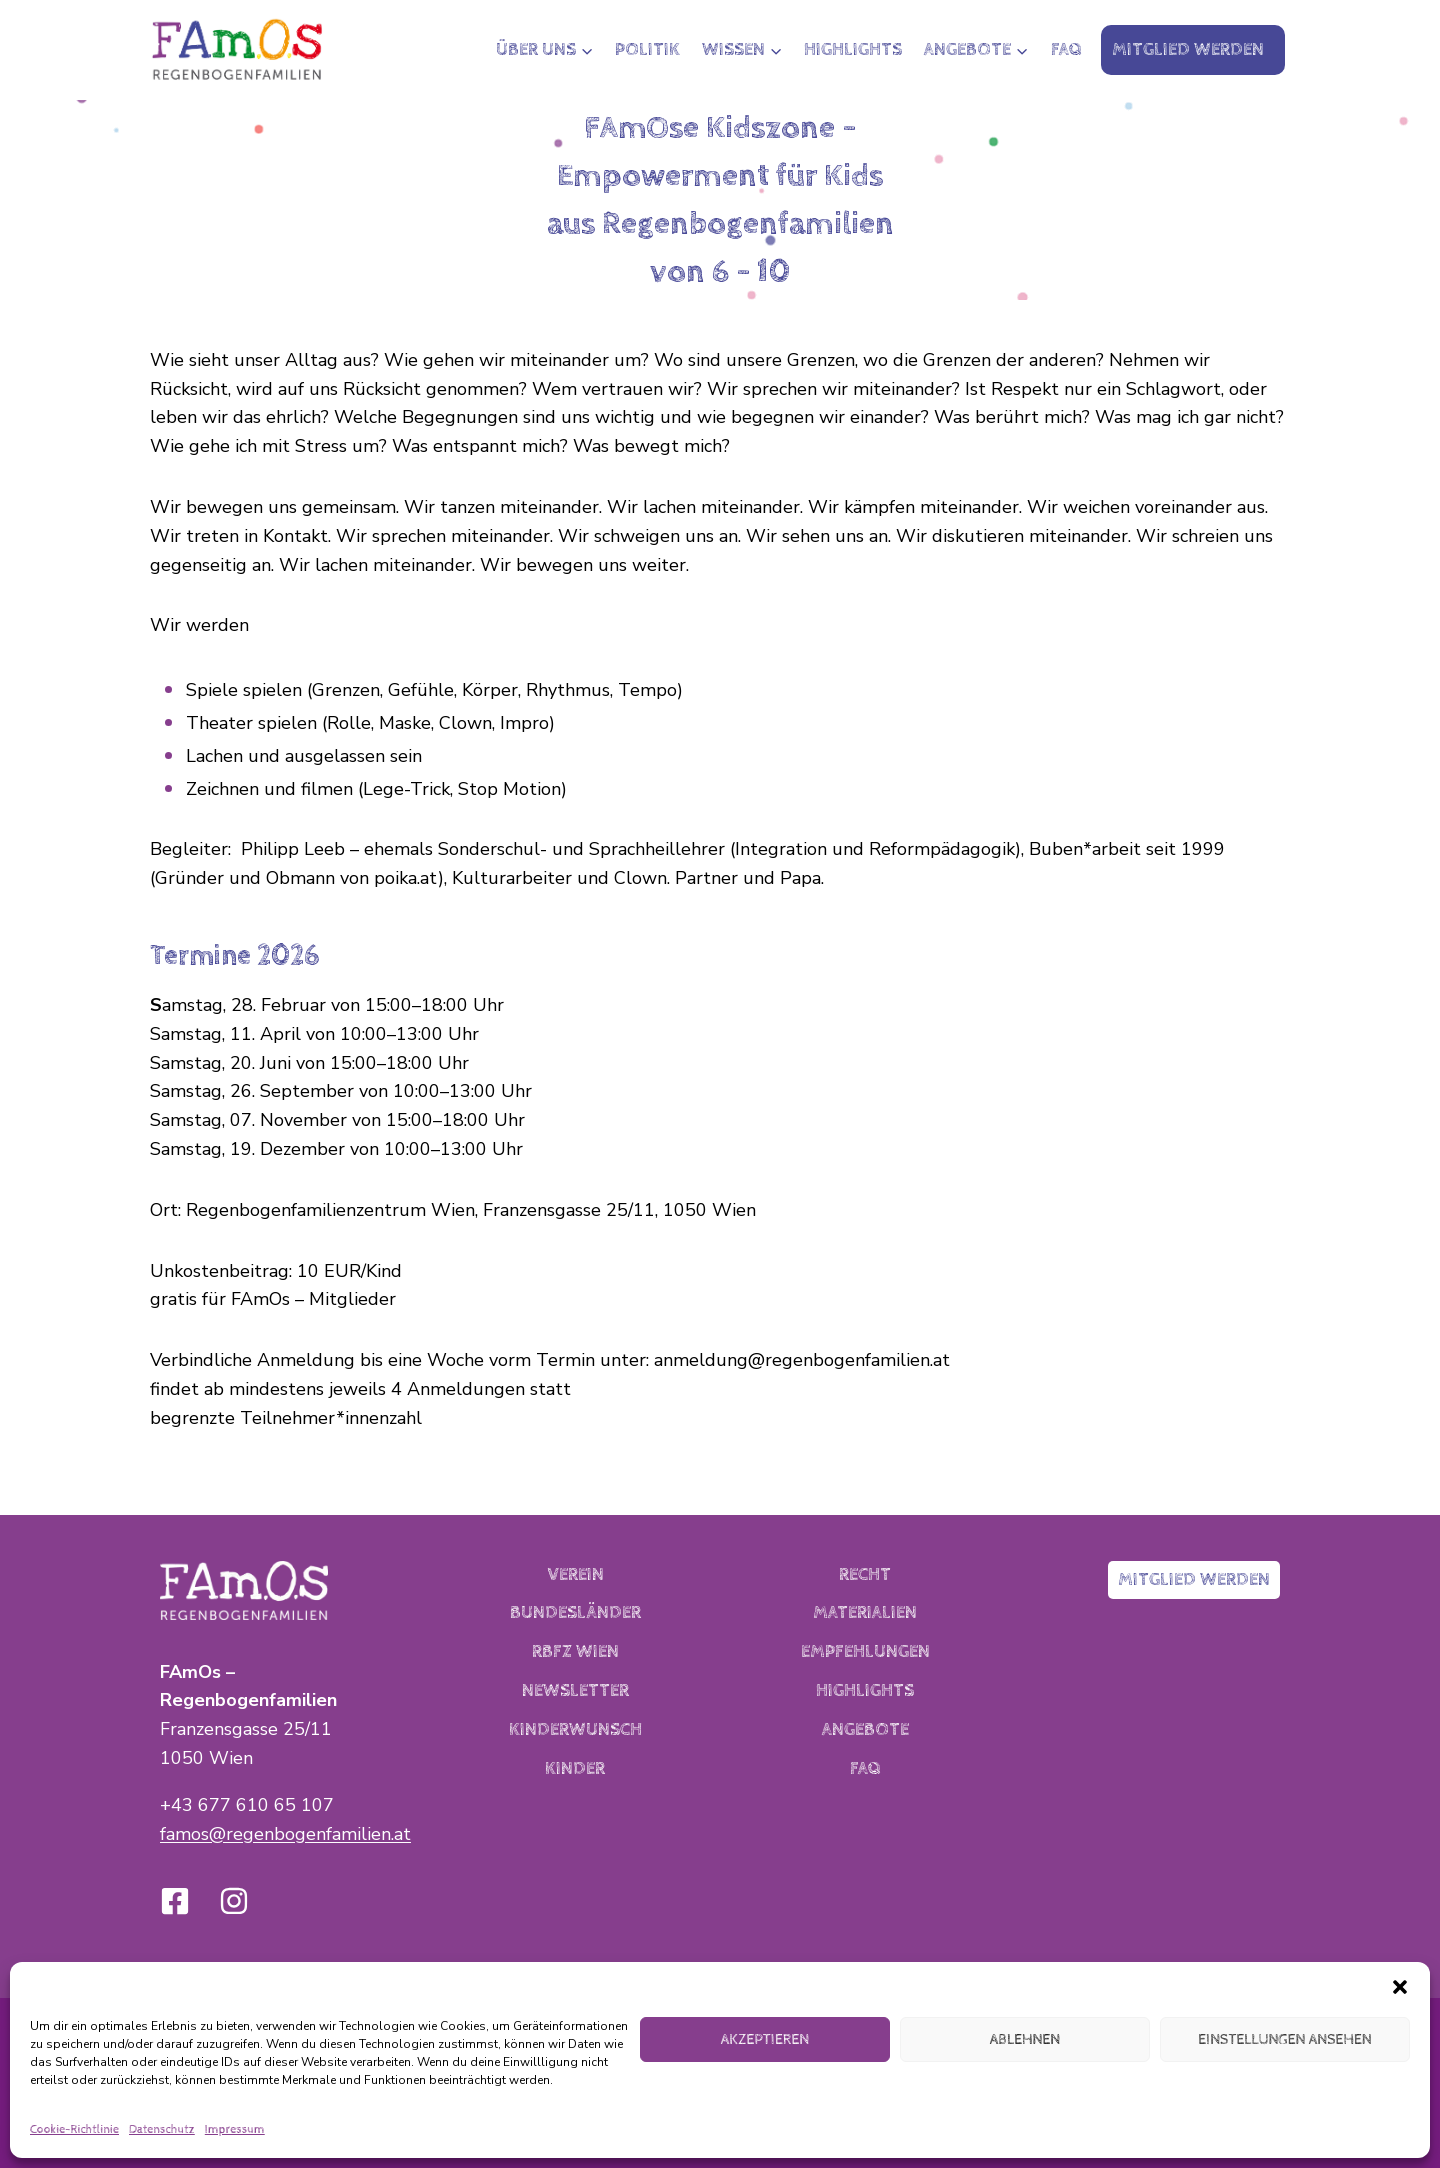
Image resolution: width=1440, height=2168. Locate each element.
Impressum (235, 2130)
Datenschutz (162, 2130)
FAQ (1066, 49)
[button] (1400, 1987)
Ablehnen (1025, 2039)
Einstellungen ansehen (1284, 2039)
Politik (647, 49)
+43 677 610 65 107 (247, 1805)
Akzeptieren (765, 2039)
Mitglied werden (1188, 49)
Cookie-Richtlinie (74, 2130)
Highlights (853, 49)
